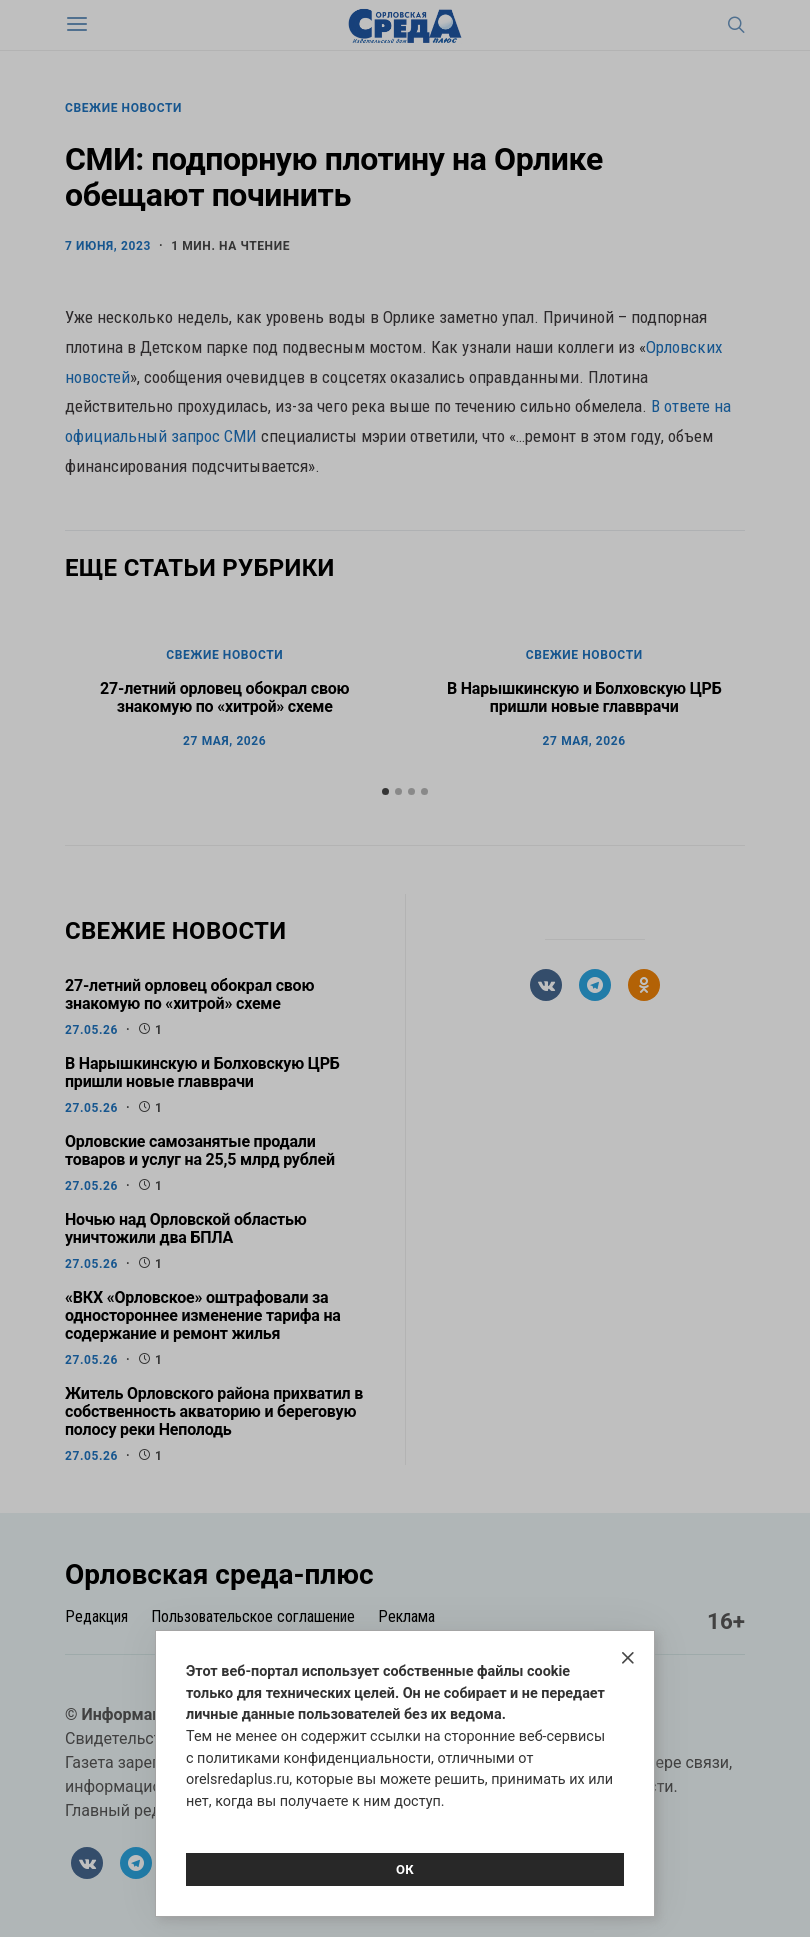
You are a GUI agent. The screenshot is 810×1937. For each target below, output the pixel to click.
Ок (405, 1869)
